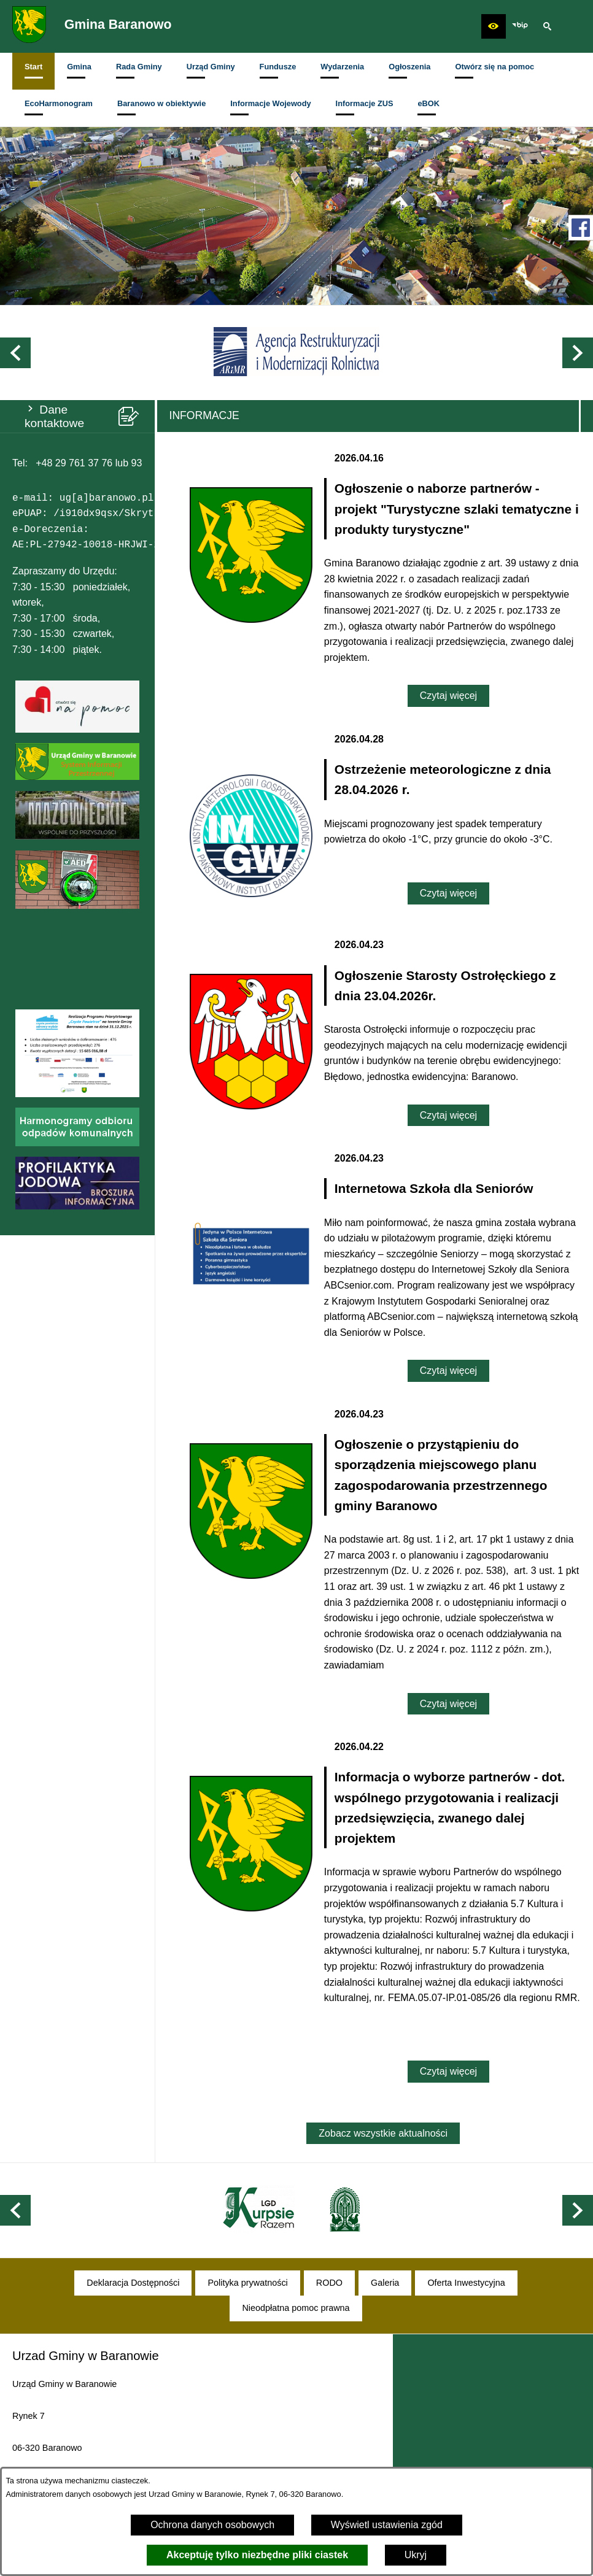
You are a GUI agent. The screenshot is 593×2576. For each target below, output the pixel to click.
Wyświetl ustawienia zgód (387, 2525)
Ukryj (416, 2555)
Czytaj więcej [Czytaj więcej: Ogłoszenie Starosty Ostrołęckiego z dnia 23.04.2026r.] (448, 1115)
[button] (493, 26)
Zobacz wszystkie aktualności (383, 2133)
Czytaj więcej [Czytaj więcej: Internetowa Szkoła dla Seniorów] (448, 1370)
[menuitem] (33, 71)
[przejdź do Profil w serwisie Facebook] (580, 227)
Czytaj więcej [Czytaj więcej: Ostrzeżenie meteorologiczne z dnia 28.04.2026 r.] (448, 893)
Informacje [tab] (204, 415)
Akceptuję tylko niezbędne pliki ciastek (257, 2555)
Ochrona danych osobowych (212, 2525)
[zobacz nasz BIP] (520, 26)
